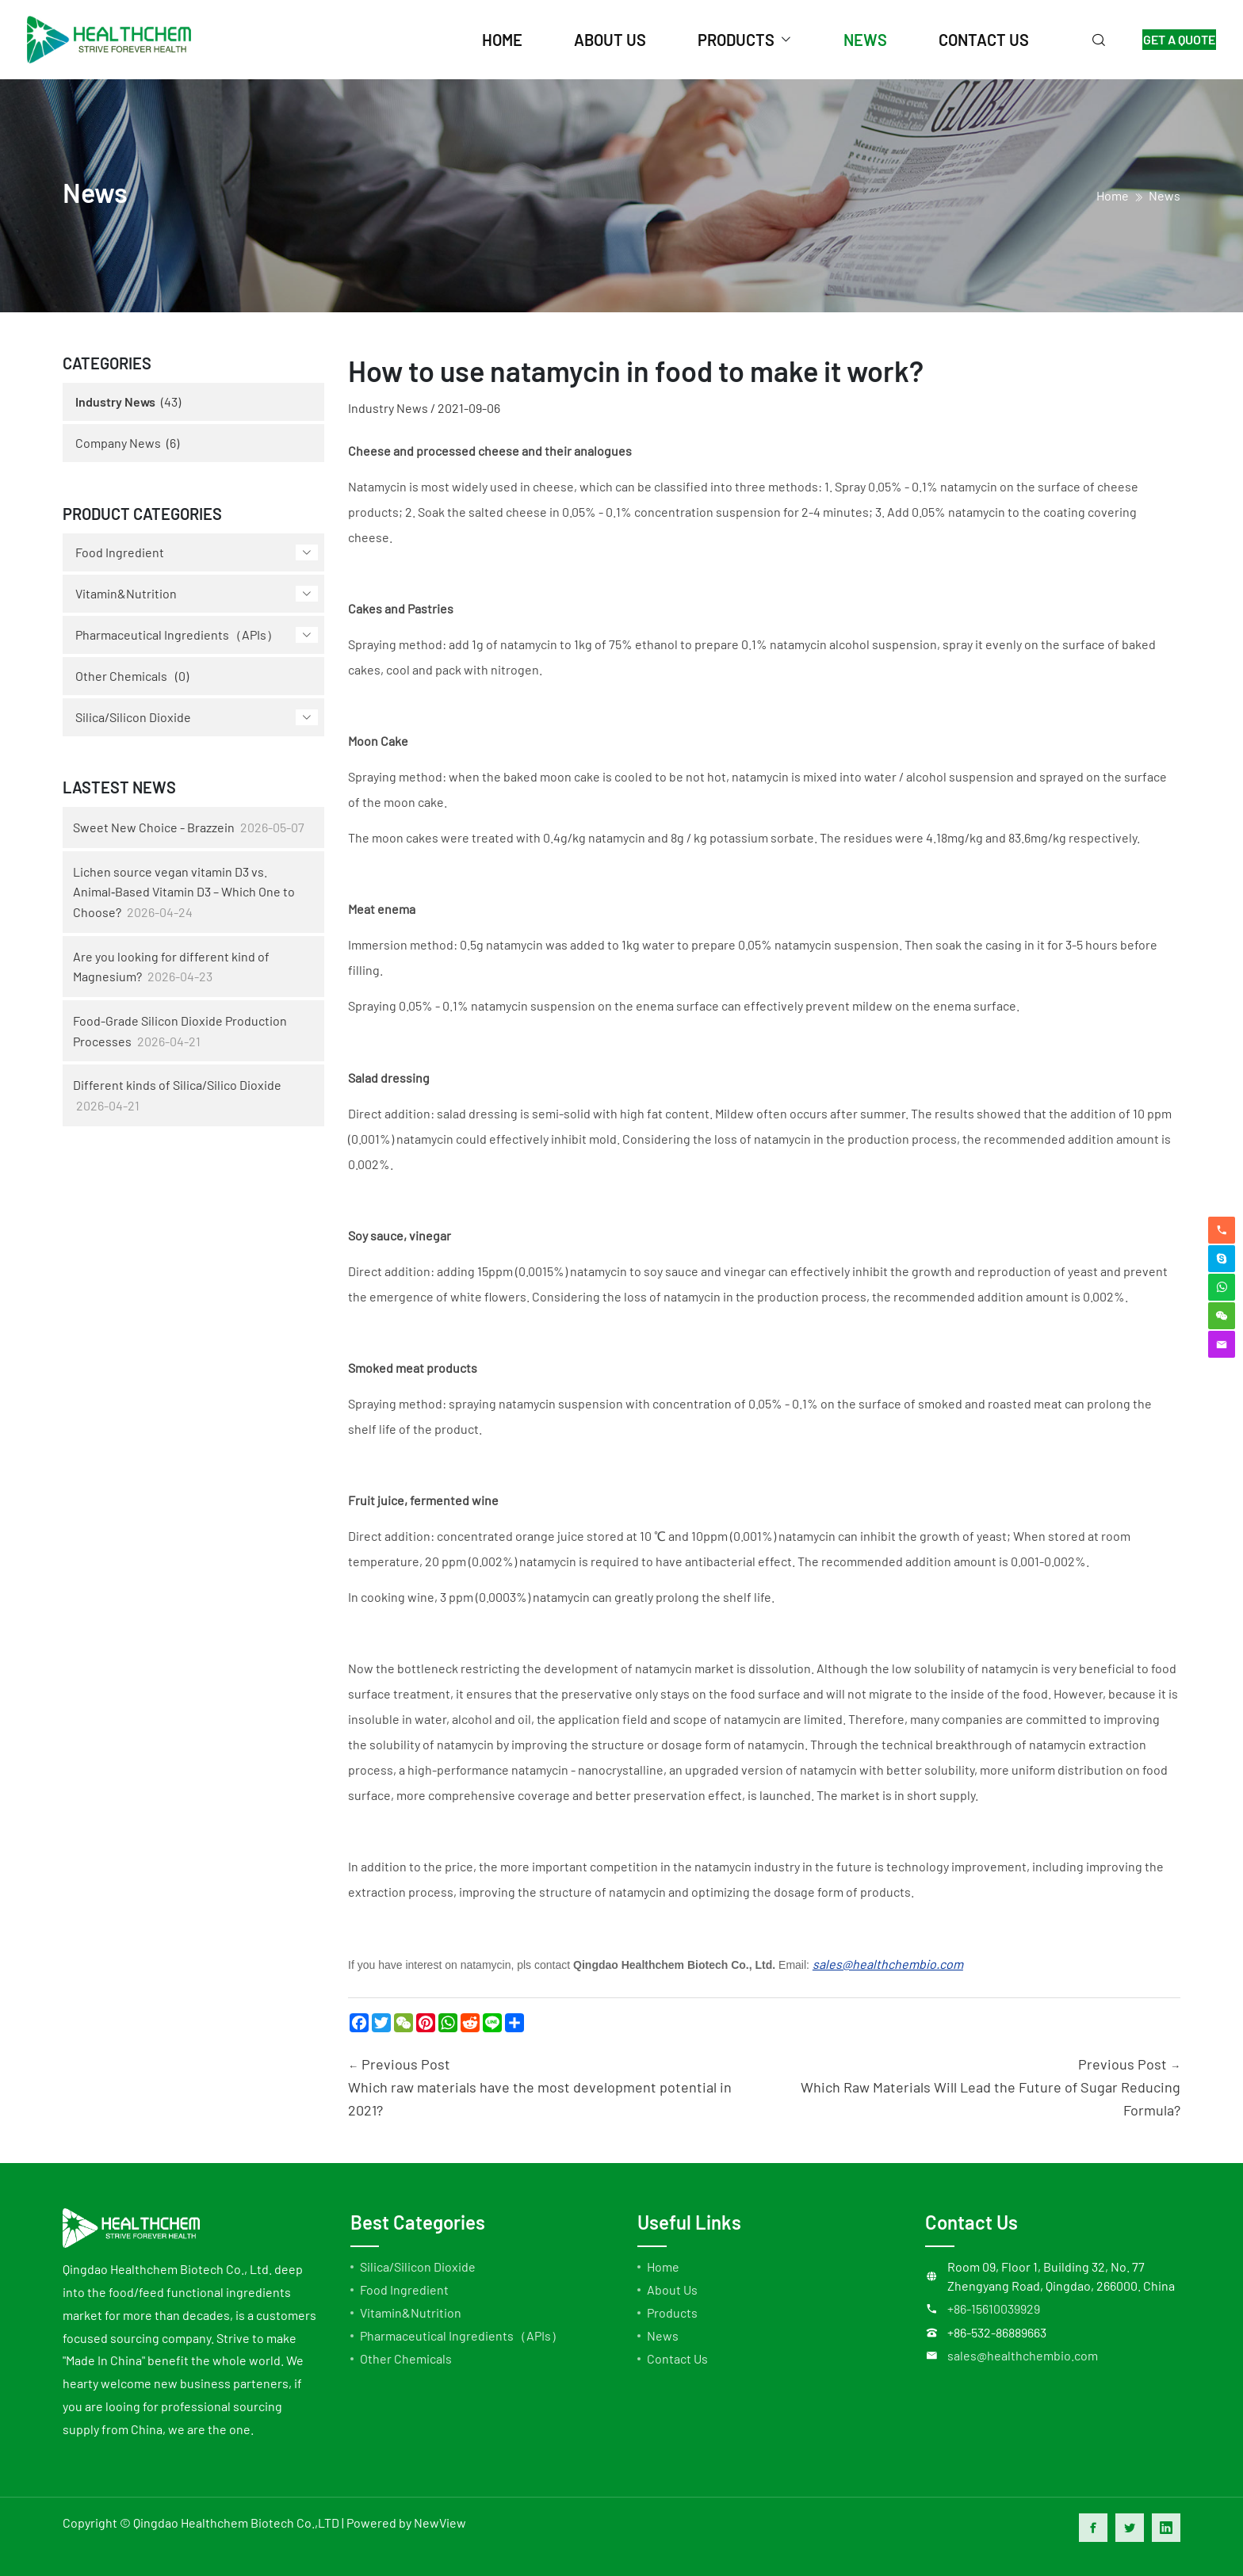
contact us (965, 39)
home (483, 39)
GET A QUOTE (1170, 39)
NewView (440, 2522)
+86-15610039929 (993, 2308)
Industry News (115, 401)
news (846, 39)
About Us (672, 2289)
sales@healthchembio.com (1022, 2355)
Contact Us (677, 2358)
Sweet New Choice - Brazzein (154, 827)
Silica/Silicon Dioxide (133, 716)
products (717, 39)
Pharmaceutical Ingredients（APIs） (177, 634)
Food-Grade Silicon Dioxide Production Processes (180, 1031)
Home (663, 2266)
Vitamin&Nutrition (126, 593)
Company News (118, 442)
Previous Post (550, 2088)
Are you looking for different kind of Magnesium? (171, 966)
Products (672, 2312)
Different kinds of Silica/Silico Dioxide (177, 1084)
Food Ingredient (119, 552)
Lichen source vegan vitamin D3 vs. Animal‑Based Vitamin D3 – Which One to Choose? (184, 891)
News (1164, 195)
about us (591, 39)
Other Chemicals (121, 675)
